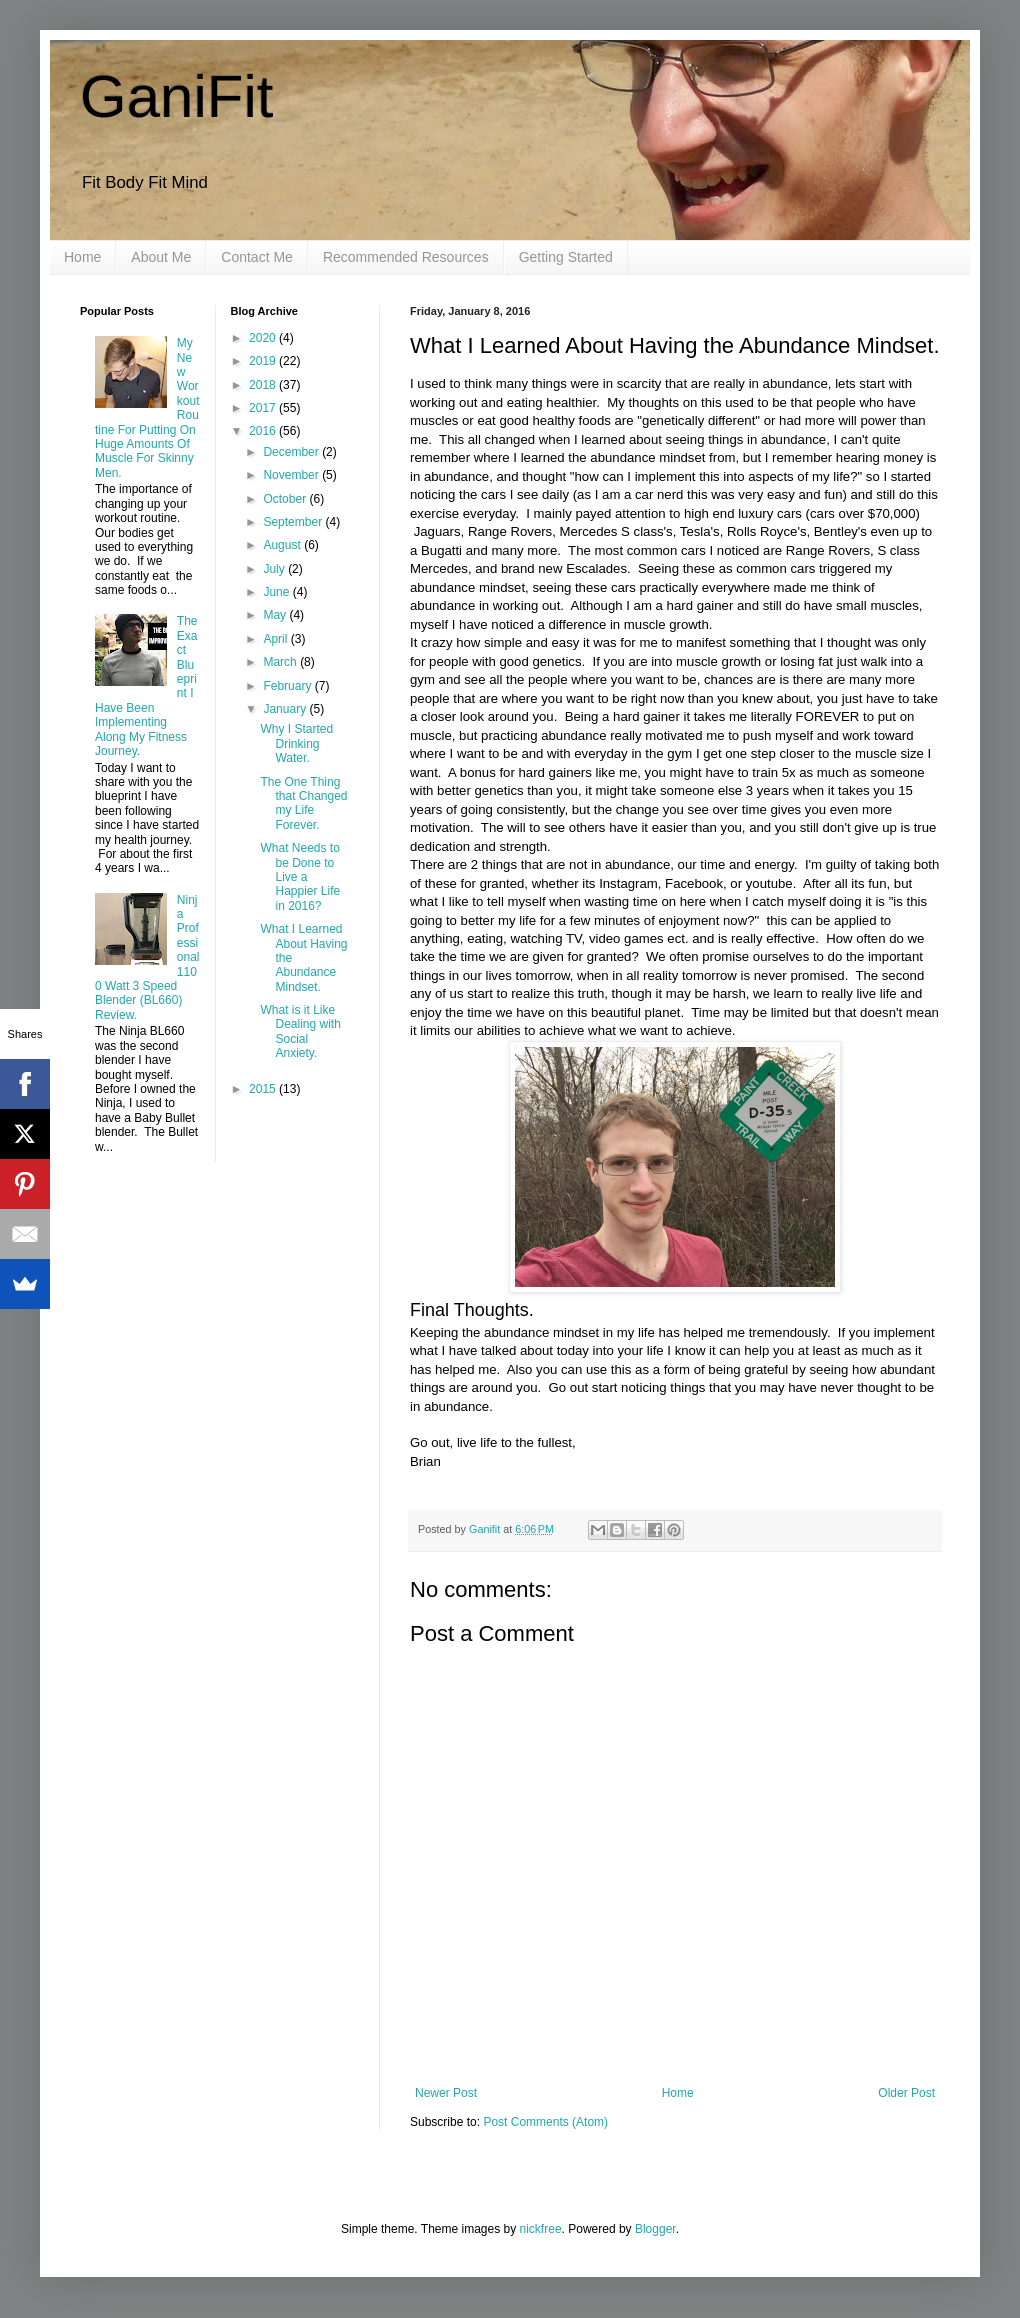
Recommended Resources (406, 257)
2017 (264, 408)
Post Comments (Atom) (545, 2122)
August (283, 545)
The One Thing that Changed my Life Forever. (303, 803)
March (281, 662)
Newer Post (446, 2093)
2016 (264, 431)
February (288, 686)
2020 (264, 338)
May (276, 615)
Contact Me (257, 257)
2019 (264, 361)
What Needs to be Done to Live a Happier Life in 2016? (300, 877)
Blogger (655, 2229)
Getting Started (566, 257)
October (286, 499)
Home (82, 257)
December (292, 452)
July (275, 569)
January (286, 709)
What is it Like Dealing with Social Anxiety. (300, 1031)
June (277, 592)
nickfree (541, 2229)
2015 (264, 1089)
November (292, 475)
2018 (264, 385)
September (294, 522)
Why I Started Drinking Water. (296, 743)
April (276, 639)
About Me (161, 257)
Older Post (906, 2093)
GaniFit (176, 96)
